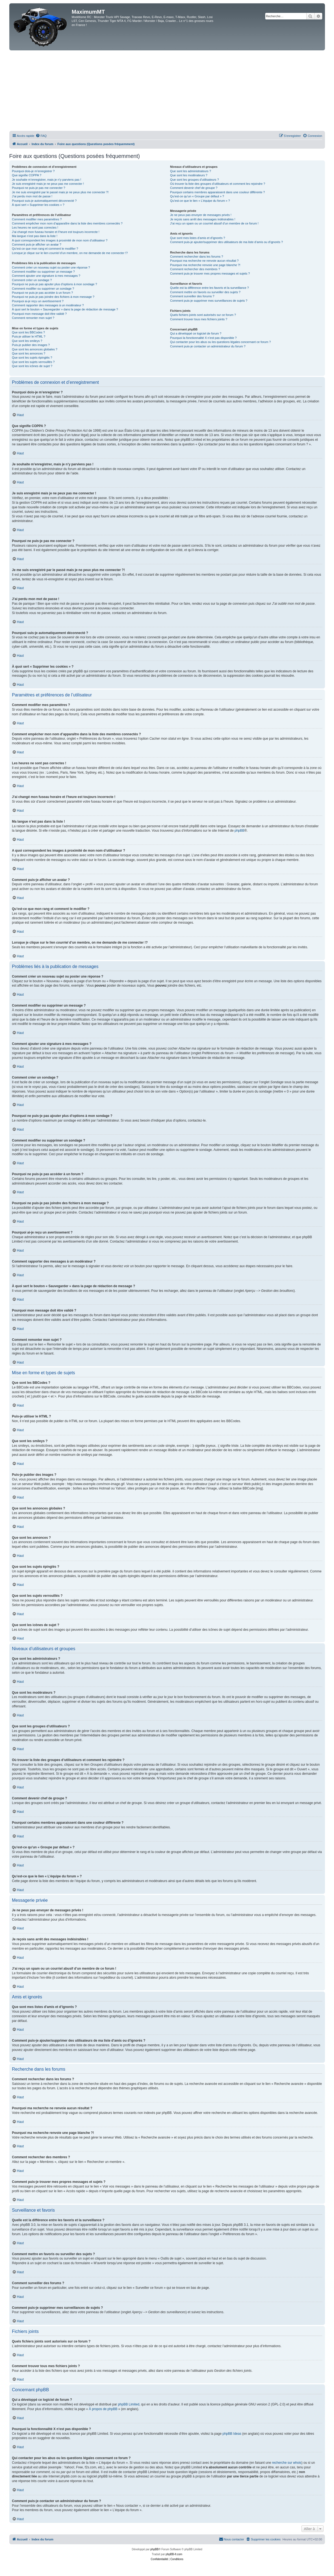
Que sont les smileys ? (27, 340)
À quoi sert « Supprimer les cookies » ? (38, 204)
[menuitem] (41, 135)
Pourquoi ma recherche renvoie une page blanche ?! (205, 265)
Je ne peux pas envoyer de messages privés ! (201, 215)
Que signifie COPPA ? (26, 175)
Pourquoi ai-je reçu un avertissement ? (38, 301)
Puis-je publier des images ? (31, 345)
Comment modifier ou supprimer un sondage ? (43, 288)
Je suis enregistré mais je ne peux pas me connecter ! (48, 183)
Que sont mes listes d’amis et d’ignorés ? (197, 238)
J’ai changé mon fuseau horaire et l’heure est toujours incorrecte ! (55, 232)
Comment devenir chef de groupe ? (193, 187)
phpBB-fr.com (174, 2554)
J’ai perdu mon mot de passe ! (32, 196)
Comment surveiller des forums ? (192, 296)
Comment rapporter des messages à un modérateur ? (48, 305)
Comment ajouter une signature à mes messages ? (46, 275)
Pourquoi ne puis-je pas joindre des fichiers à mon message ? (53, 296)
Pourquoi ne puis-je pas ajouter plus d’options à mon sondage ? (54, 284)
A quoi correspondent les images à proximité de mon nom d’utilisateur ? (60, 240)
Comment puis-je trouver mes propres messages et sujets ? (210, 273)
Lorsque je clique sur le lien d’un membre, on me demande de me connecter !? (70, 253)
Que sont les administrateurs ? (190, 171)
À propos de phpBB (103, 2409)
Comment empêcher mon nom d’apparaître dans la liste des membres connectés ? (67, 223)
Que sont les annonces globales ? (35, 349)
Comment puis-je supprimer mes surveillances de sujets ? (208, 300)
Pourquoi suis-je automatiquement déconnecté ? (44, 200)
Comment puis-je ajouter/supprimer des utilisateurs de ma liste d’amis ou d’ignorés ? (226, 242)
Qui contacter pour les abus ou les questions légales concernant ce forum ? (220, 342)
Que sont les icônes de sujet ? (32, 366)
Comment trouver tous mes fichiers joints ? (198, 319)
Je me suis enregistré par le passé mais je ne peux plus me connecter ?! (60, 192)
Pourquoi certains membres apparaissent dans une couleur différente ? (217, 192)
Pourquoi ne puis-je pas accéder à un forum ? (42, 292)
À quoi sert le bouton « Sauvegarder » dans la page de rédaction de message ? (65, 309)
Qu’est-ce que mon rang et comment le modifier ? (45, 248)
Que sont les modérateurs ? (188, 175)
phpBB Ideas (231, 2434)
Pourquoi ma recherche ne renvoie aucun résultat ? (204, 260)
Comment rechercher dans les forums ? (196, 256)
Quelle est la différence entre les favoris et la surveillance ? (209, 287)
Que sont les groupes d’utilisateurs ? (194, 179)
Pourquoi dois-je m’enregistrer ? (33, 171)
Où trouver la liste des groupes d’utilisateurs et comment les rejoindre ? (217, 183)
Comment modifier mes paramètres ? (37, 219)
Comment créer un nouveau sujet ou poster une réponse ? (51, 267)
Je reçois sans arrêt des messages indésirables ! (202, 219)
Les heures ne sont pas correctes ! (35, 227)
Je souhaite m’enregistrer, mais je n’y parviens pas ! (46, 179)
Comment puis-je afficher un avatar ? (36, 244)
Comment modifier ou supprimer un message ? (43, 271)
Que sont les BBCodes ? (28, 332)
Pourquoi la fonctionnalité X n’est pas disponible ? (203, 337)
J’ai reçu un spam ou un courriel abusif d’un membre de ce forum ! (214, 223)
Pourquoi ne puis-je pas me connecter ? (38, 187)
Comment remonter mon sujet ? (33, 317)
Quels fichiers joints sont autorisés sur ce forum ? (203, 314)
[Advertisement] (167, 91)
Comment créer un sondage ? (32, 280)
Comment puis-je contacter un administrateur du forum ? (207, 346)
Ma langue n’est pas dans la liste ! (35, 236)
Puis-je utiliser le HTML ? (28, 336)
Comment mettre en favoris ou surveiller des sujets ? (205, 292)
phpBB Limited (128, 2404)
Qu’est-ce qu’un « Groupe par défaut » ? (197, 196)
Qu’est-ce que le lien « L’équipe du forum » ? (200, 200)
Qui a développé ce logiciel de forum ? (195, 333)
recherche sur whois (286, 2463)
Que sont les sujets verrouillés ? (33, 362)
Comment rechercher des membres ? (195, 269)
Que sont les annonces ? (28, 353)
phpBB (239, 830)
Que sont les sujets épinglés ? (32, 357)
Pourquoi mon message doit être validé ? (39, 313)
